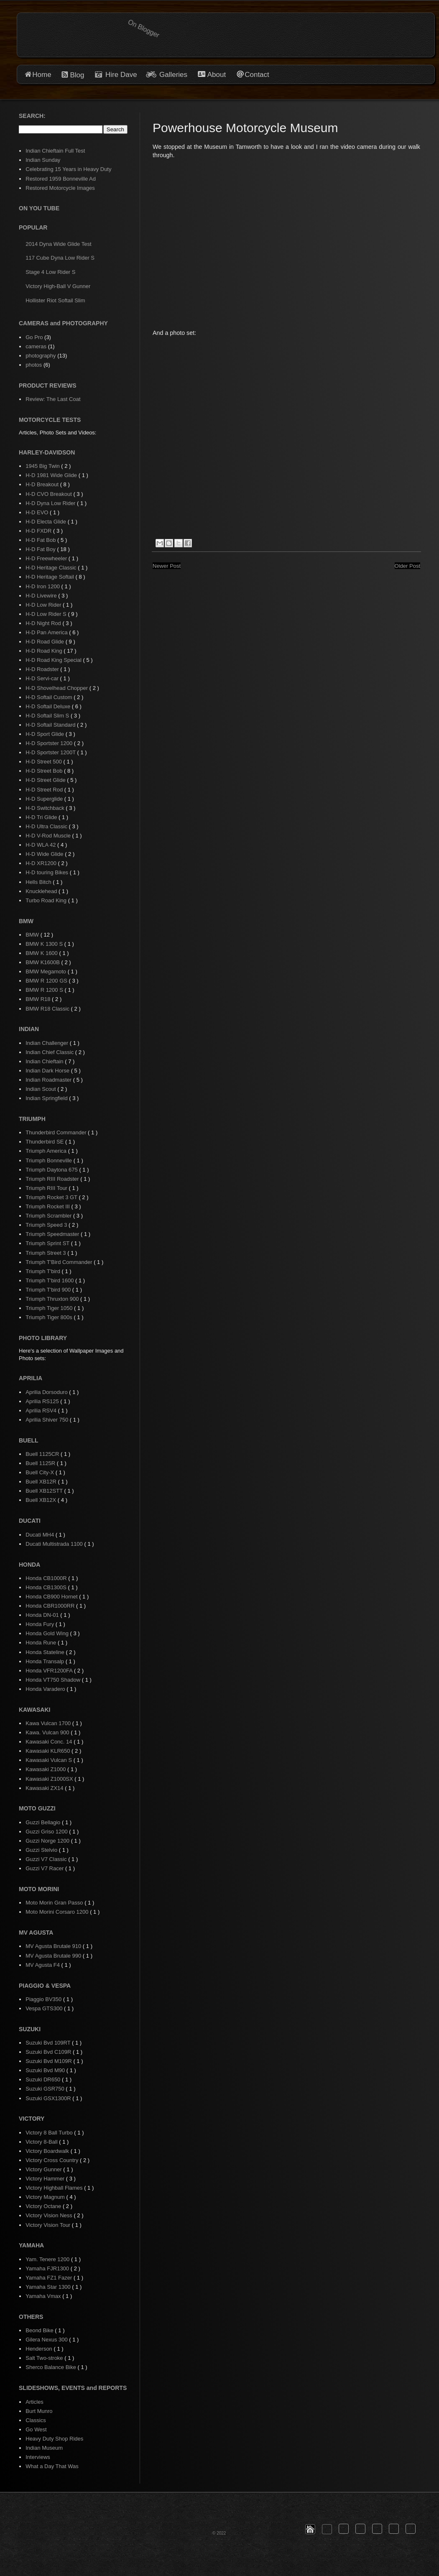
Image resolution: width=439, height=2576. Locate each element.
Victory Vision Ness (50, 2215)
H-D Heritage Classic (52, 567)
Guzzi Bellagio (44, 1822)
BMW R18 (39, 999)
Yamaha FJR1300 (48, 2268)
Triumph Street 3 (46, 1253)
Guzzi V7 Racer (45, 1868)
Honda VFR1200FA (50, 1670)
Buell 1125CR (43, 1454)
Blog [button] (77, 75)
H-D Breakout (43, 484)
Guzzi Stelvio (42, 1850)
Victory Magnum (46, 2197)
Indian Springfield (47, 1098)
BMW (33, 935)
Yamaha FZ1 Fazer (50, 2278)
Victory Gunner (44, 2169)
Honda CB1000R (47, 1578)
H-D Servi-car (43, 678)
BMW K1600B (43, 962)
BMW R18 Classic (48, 1009)
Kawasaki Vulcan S (49, 1760)
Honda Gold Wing (48, 1633)
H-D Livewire (42, 595)
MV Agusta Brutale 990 (54, 1956)
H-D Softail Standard (51, 725)
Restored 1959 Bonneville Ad (61, 179)
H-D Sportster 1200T (51, 752)
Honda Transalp (45, 1661)
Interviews (38, 2457)
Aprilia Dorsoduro (47, 1392)
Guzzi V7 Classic (47, 1859)
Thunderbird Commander (57, 1132)
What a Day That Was (52, 2466)
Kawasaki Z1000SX (50, 1779)
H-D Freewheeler (47, 558)
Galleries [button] (173, 75)
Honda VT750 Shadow (54, 1680)
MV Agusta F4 (43, 1965)
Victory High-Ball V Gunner (58, 286)
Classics (36, 2420)
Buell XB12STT (45, 1491)
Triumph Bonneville (49, 1160)
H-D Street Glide (46, 780)
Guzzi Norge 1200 (48, 1841)
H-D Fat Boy (41, 549)
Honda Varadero (46, 1689)
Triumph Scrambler (49, 1216)
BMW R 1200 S (45, 990)
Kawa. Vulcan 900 (48, 1732)
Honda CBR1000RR (51, 1606)
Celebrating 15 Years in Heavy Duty (68, 169)
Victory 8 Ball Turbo (50, 2132)
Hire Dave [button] (116, 75)
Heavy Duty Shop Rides (54, 2439)
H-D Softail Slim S (48, 715)
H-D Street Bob (45, 771)
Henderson (40, 2349)
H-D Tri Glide (42, 817)
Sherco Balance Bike (51, 2367)
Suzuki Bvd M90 (46, 2070)
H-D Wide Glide (45, 854)
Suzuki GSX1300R (49, 2098)
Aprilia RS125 (43, 1401)
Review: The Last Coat (53, 399)
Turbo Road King (47, 900)
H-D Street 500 (44, 761)
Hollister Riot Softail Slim (55, 300)
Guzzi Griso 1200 (47, 1831)
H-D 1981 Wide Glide (52, 475)
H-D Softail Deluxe (49, 706)
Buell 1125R (41, 1463)
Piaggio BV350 (44, 1999)
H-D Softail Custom (50, 697)
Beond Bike (40, 2330)
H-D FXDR (39, 531)
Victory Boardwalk (48, 2151)
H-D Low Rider (44, 605)
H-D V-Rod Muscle (49, 835)
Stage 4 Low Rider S (50, 272)
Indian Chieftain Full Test (55, 151)
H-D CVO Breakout (49, 494)
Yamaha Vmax (44, 2296)
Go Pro (34, 337)
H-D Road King (45, 651)
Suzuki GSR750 (46, 2089)
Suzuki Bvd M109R (49, 2061)
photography (41, 355)
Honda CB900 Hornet (52, 1596)
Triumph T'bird (43, 1271)
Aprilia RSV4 (42, 1410)
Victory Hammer (46, 2178)
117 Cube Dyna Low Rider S (60, 258)
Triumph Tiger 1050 (50, 1308)
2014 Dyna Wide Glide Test (58, 244)
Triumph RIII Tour (47, 1188)
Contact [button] (257, 75)
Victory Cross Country (53, 2160)
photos (34, 365)
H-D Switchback (46, 808)
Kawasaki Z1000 (46, 1769)
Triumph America (47, 1151)
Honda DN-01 (43, 1615)
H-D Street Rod (45, 789)
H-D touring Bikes (47, 872)
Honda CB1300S (47, 1587)
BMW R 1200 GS (47, 981)
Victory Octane (44, 2206)
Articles (34, 2402)
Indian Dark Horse (48, 1070)
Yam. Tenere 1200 (48, 2259)
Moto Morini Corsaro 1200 (58, 1912)
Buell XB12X (42, 1500)
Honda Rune (42, 1642)
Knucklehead (42, 891)
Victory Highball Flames (55, 2188)
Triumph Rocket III (48, 1206)
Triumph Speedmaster (53, 1234)
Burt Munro (39, 2411)
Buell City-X (41, 1472)
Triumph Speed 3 (47, 1225)
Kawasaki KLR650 (48, 1751)
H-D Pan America (47, 632)
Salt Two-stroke (45, 2358)
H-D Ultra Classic (47, 826)
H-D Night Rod (44, 623)
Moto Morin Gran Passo (55, 1902)
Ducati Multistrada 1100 (55, 1544)
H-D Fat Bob (41, 540)
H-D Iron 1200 (43, 586)
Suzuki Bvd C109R (49, 2052)
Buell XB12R (42, 1481)
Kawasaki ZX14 (45, 1788)
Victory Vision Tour (49, 2225)
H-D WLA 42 (41, 845)
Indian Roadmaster (49, 1080)
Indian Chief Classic (50, 1052)
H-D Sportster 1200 (50, 743)
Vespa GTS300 (45, 2008)
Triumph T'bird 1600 (50, 1280)
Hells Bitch (39, 882)
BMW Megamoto (46, 971)
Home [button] (41, 75)
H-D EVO (38, 512)
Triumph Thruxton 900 (53, 1299)
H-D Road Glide (45, 641)
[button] (310, 2529)
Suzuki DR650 (44, 2079)
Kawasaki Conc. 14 (50, 1742)
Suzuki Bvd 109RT (49, 2043)
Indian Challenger (48, 1043)
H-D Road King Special (54, 660)
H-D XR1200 (42, 863)
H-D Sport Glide (45, 734)
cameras (36, 346)
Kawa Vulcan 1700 (49, 1723)
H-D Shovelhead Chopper (57, 688)
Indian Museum (44, 2448)
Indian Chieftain (45, 1061)
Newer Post (167, 566)
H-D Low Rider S (47, 614)
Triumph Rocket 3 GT (52, 1197)
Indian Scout (41, 1089)
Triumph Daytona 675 (52, 1170)
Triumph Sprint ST (48, 1243)
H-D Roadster (43, 669)
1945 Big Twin (43, 466)
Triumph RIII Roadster (53, 1179)
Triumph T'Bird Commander (60, 1262)
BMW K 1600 (42, 953)
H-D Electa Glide (46, 521)
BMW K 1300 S (45, 944)
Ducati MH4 (41, 1535)
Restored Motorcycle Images (60, 188)
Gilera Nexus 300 (47, 2339)
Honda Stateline (46, 1652)
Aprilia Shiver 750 (48, 1420)
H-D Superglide (45, 799)
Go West (36, 2429)
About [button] (216, 75)
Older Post (407, 566)
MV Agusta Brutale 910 (54, 1946)
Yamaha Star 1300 (49, 2287)
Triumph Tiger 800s (50, 1317)
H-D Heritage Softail (50, 577)
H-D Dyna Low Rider (51, 503)
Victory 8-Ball (42, 2142)
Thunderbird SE (45, 1142)
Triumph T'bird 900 (49, 1290)
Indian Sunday (43, 160)
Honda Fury (41, 1624)
